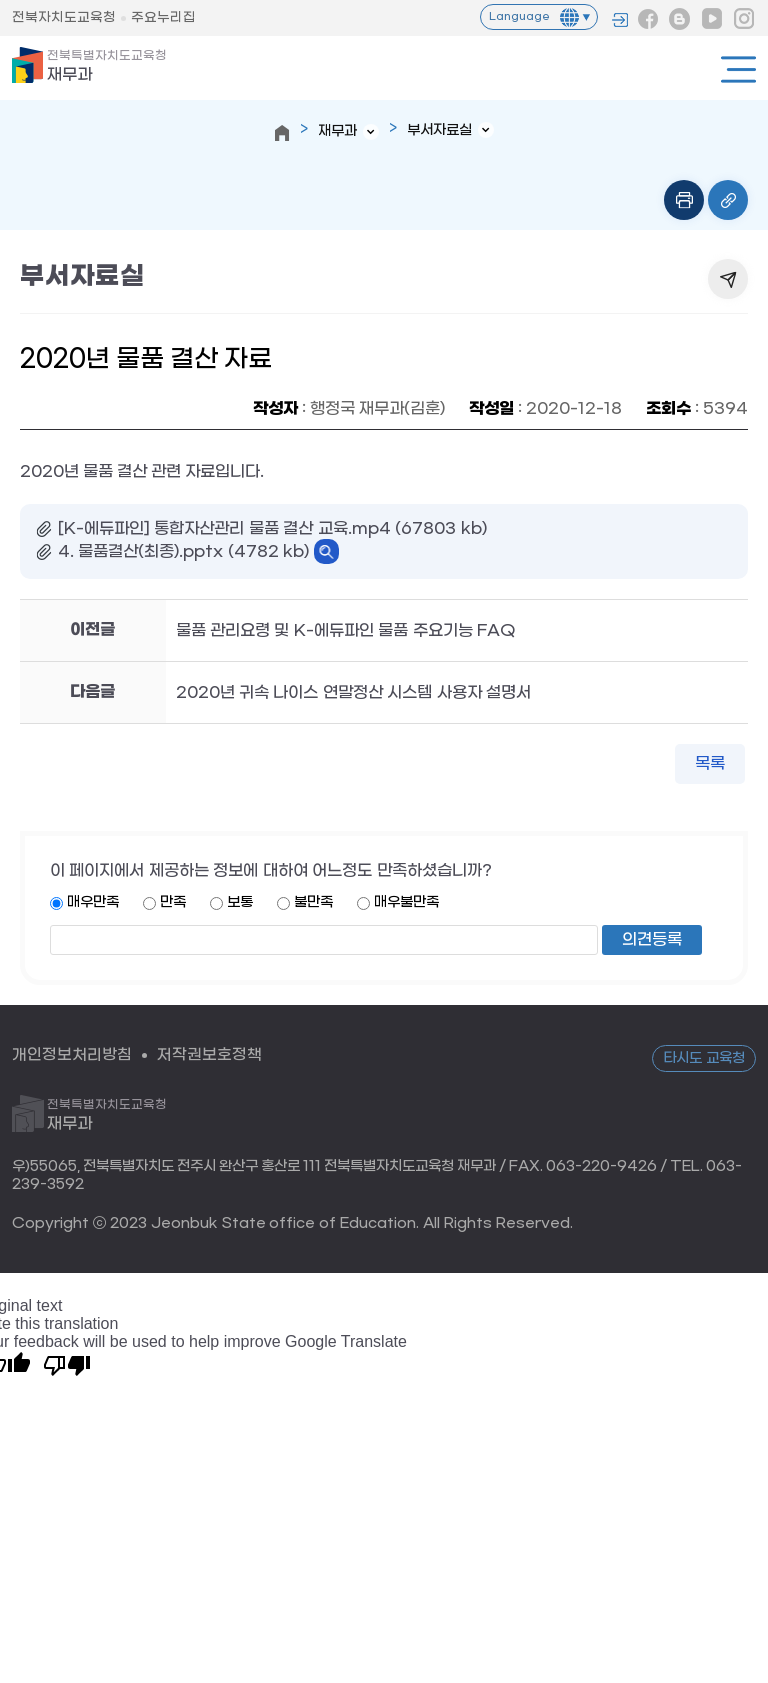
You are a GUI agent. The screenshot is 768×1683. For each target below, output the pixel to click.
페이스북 (648, 19)
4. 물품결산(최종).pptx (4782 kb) (183, 551)
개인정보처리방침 (72, 1054)
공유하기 (728, 279)
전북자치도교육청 (64, 17)
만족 (173, 902)
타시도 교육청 (704, 1058)
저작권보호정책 (209, 1054)
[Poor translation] (67, 1364)
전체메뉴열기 (738, 69)
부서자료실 (439, 130)
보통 (240, 902)
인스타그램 (744, 19)
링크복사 (728, 200)
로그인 (620, 20)
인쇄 (684, 200)
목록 (710, 763)
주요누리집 (163, 17)
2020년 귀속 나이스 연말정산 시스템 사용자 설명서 (354, 692)
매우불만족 (406, 902)
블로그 (680, 19)
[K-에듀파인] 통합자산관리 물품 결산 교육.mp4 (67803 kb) (272, 528)
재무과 (107, 66)
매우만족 (93, 902)
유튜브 (712, 19)
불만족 (313, 902)
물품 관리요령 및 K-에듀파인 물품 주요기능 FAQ (346, 630)
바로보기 (326, 551)
